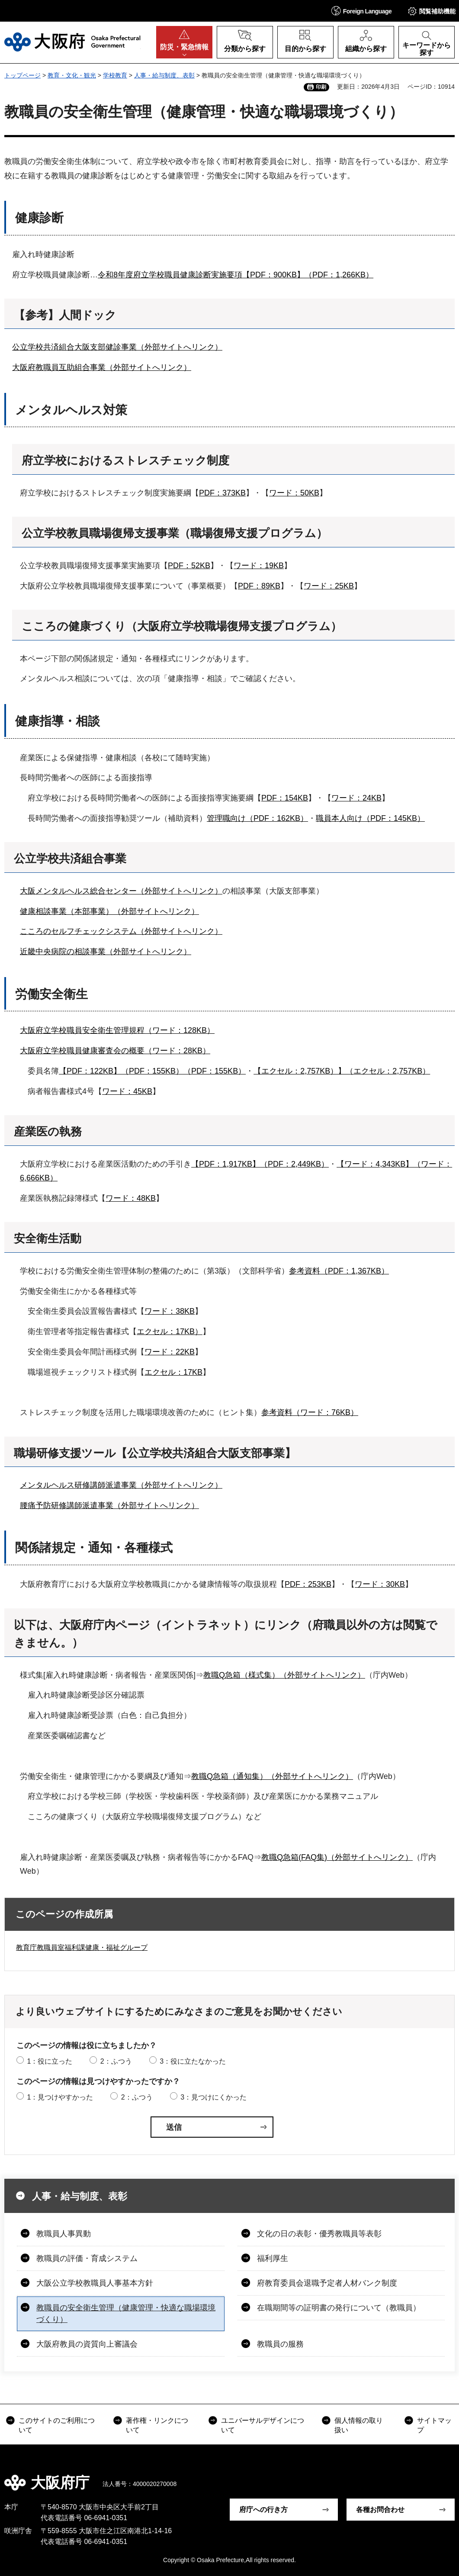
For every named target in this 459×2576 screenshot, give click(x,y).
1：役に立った (49, 2061)
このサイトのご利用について (57, 2425)
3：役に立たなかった (193, 2061)
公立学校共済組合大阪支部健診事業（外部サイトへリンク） (117, 347)
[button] (362, 10)
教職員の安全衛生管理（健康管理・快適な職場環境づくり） (125, 2313)
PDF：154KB (284, 798)
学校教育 (115, 75)
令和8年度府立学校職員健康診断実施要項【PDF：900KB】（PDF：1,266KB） (235, 274)
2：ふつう (116, 2061)
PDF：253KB (308, 1584)
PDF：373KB (222, 493)
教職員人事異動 (63, 2233)
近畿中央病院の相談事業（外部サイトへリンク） (105, 951)
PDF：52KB (189, 565)
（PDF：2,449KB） (294, 1164)
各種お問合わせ (380, 2509)
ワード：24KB (356, 798)
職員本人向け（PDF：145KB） (370, 818)
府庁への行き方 (263, 2509)
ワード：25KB (329, 586)
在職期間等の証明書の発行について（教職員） (338, 2307)
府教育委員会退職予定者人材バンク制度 (327, 2283)
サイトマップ (434, 2425)
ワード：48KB (131, 1198)
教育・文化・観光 (72, 75)
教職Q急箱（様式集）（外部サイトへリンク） (284, 1675)
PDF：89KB (259, 586)
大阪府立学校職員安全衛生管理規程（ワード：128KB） (117, 1030)
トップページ (22, 75)
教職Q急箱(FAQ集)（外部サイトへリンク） (337, 1857)
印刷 (321, 87)
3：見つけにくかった (213, 2097)
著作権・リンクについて (157, 2425)
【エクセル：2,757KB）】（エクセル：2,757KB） (342, 1071)
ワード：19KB (259, 565)
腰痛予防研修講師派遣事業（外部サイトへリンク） (109, 1505)
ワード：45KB (127, 1091)
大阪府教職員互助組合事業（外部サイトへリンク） (101, 367)
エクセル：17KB (173, 1372)
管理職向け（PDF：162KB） (257, 818)
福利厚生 (272, 2258)
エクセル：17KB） (169, 1331)
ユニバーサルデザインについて (262, 2425)
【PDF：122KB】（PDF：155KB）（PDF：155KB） (152, 1071)
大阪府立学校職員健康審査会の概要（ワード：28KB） (115, 1050)
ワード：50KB (294, 493)
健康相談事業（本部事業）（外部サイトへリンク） (109, 911)
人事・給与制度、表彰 (164, 75)
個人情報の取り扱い (358, 2425)
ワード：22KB (169, 1351)
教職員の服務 (280, 2344)
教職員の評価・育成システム (87, 2258)
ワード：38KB (169, 1311)
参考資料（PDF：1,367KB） (339, 1271)
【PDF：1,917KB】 (225, 1164)
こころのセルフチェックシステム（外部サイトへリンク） (121, 931)
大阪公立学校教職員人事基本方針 (94, 2283)
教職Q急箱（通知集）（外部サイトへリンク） (272, 1776)
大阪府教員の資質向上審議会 (87, 2344)
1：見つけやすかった (60, 2097)
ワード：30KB (380, 1584)
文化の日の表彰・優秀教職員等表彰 (319, 2233)
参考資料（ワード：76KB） (309, 1412)
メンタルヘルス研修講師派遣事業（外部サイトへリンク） (121, 1485)
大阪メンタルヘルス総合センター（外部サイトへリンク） (121, 891)
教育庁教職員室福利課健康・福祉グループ (82, 1947)
